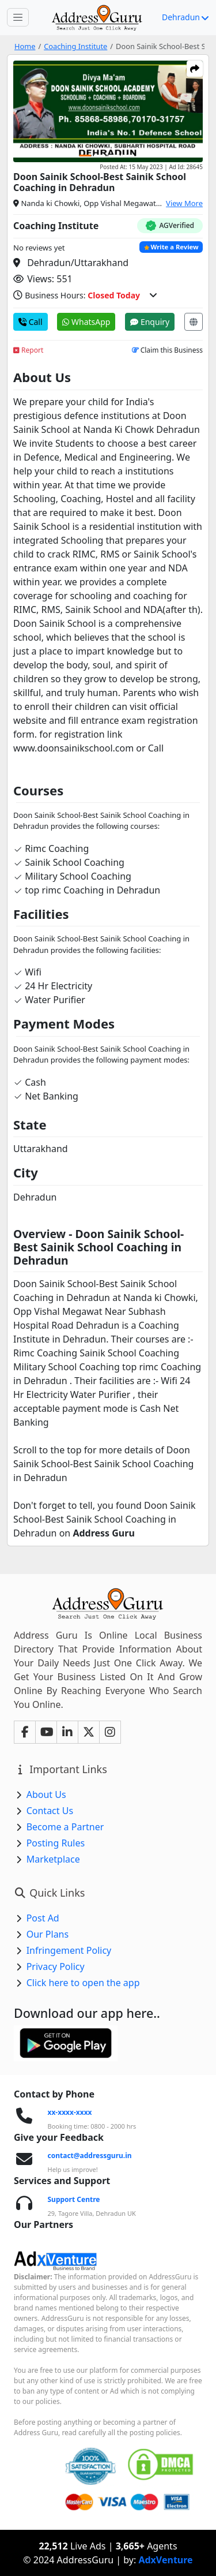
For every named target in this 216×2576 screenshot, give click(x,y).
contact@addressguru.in (90, 2155)
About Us (46, 1794)
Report (28, 350)
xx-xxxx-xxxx (70, 2112)
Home (24, 46)
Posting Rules (55, 1843)
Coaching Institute (75, 46)
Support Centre (74, 2199)
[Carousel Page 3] (114, 155)
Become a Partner (65, 1826)
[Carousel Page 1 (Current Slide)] (85, 155)
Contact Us (49, 1810)
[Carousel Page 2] (99, 155)
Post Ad (42, 1918)
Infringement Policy (69, 1950)
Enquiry (149, 321)
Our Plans (47, 1934)
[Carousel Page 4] (128, 155)
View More (184, 203)
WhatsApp (86, 321)
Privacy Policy (55, 1966)
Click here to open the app (83, 1982)
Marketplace (53, 1859)
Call (30, 321)
